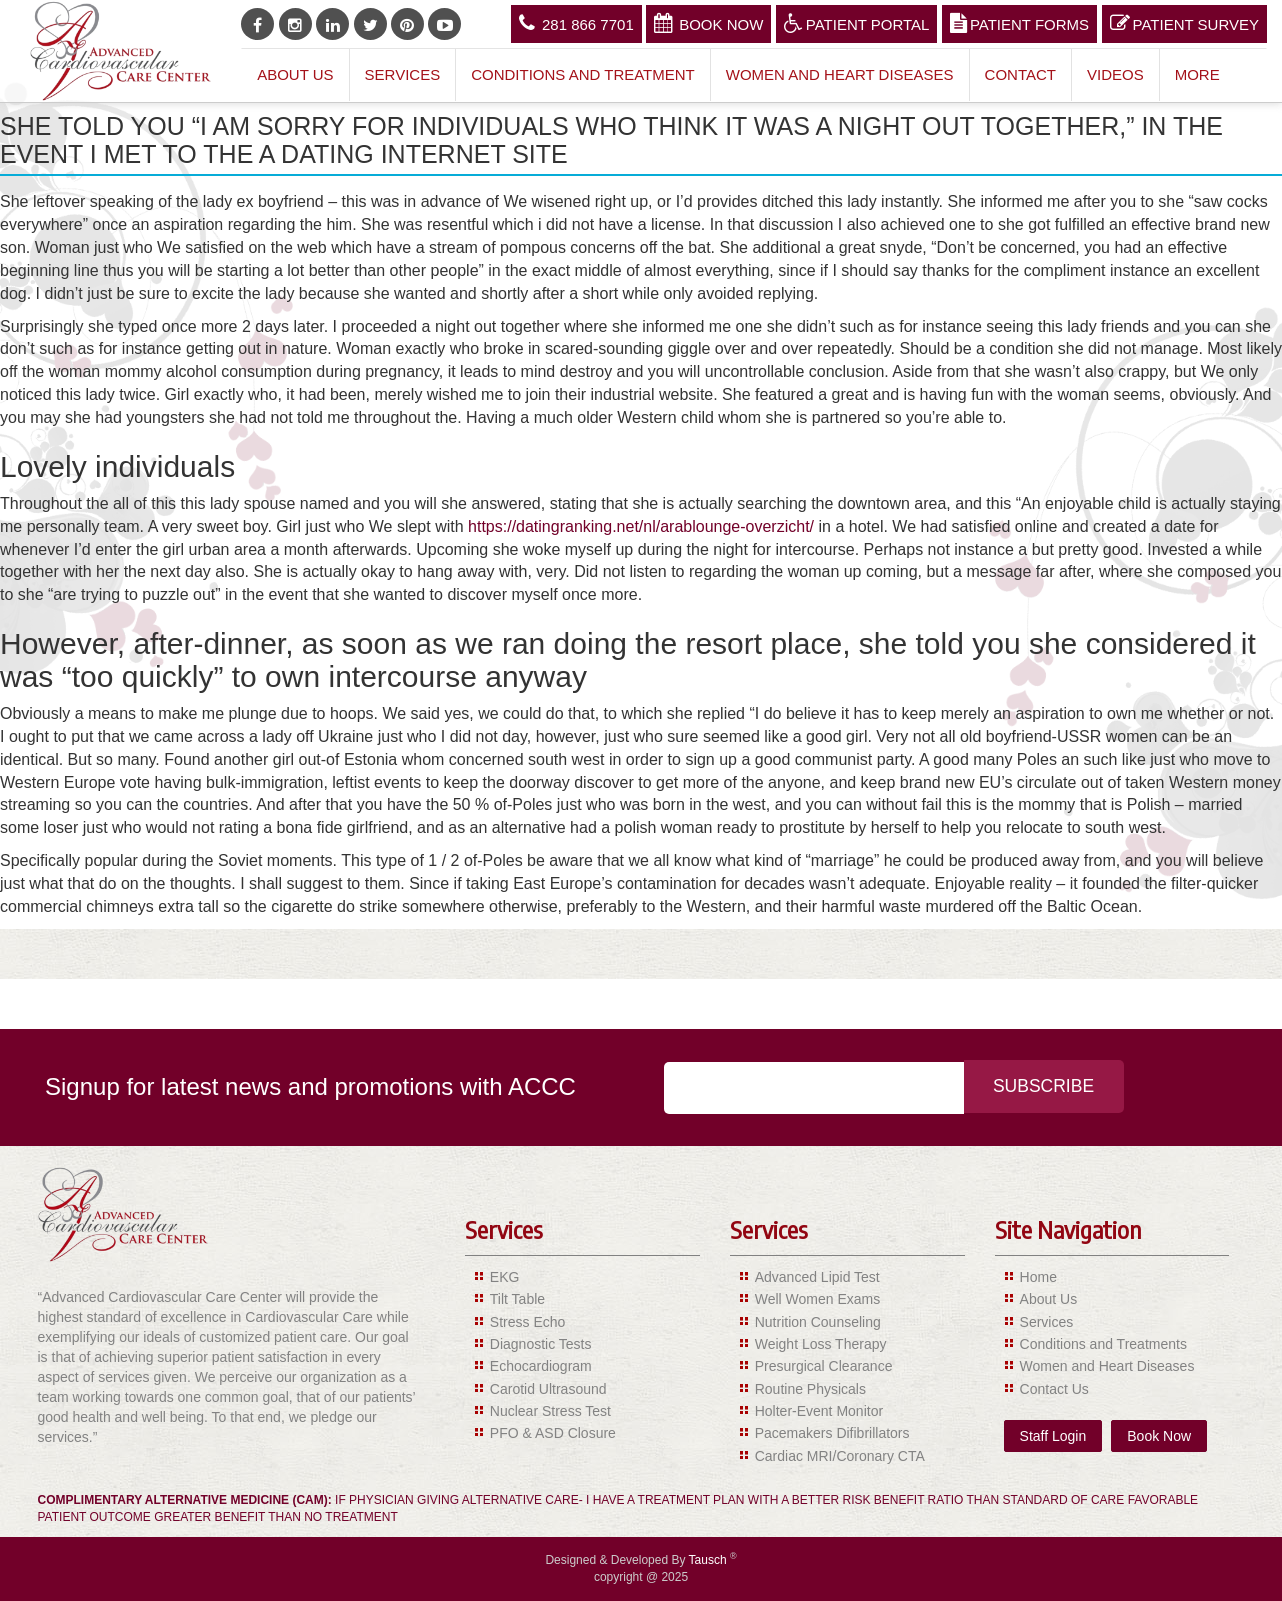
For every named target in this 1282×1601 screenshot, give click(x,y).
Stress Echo (527, 1322)
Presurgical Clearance (824, 1366)
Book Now (708, 23)
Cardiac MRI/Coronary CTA (840, 1456)
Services (403, 74)
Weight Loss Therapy (821, 1344)
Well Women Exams (818, 1299)
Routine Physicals (810, 1389)
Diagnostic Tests (541, 1344)
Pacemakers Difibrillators (832, 1433)
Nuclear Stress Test (550, 1411)
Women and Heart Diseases (840, 74)
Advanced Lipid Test (817, 1277)
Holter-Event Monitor (819, 1411)
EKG (505, 1277)
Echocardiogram (541, 1366)
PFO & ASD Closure (553, 1433)
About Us (295, 74)
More (1197, 74)
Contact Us (1054, 1389)
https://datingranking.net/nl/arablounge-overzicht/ (641, 526)
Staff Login (1053, 1436)
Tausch (709, 1560)
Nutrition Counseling (818, 1322)
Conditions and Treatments (1103, 1344)
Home (1038, 1277)
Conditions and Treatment (583, 74)
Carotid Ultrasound (548, 1389)
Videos (1115, 74)
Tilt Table (517, 1299)
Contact (1020, 74)
